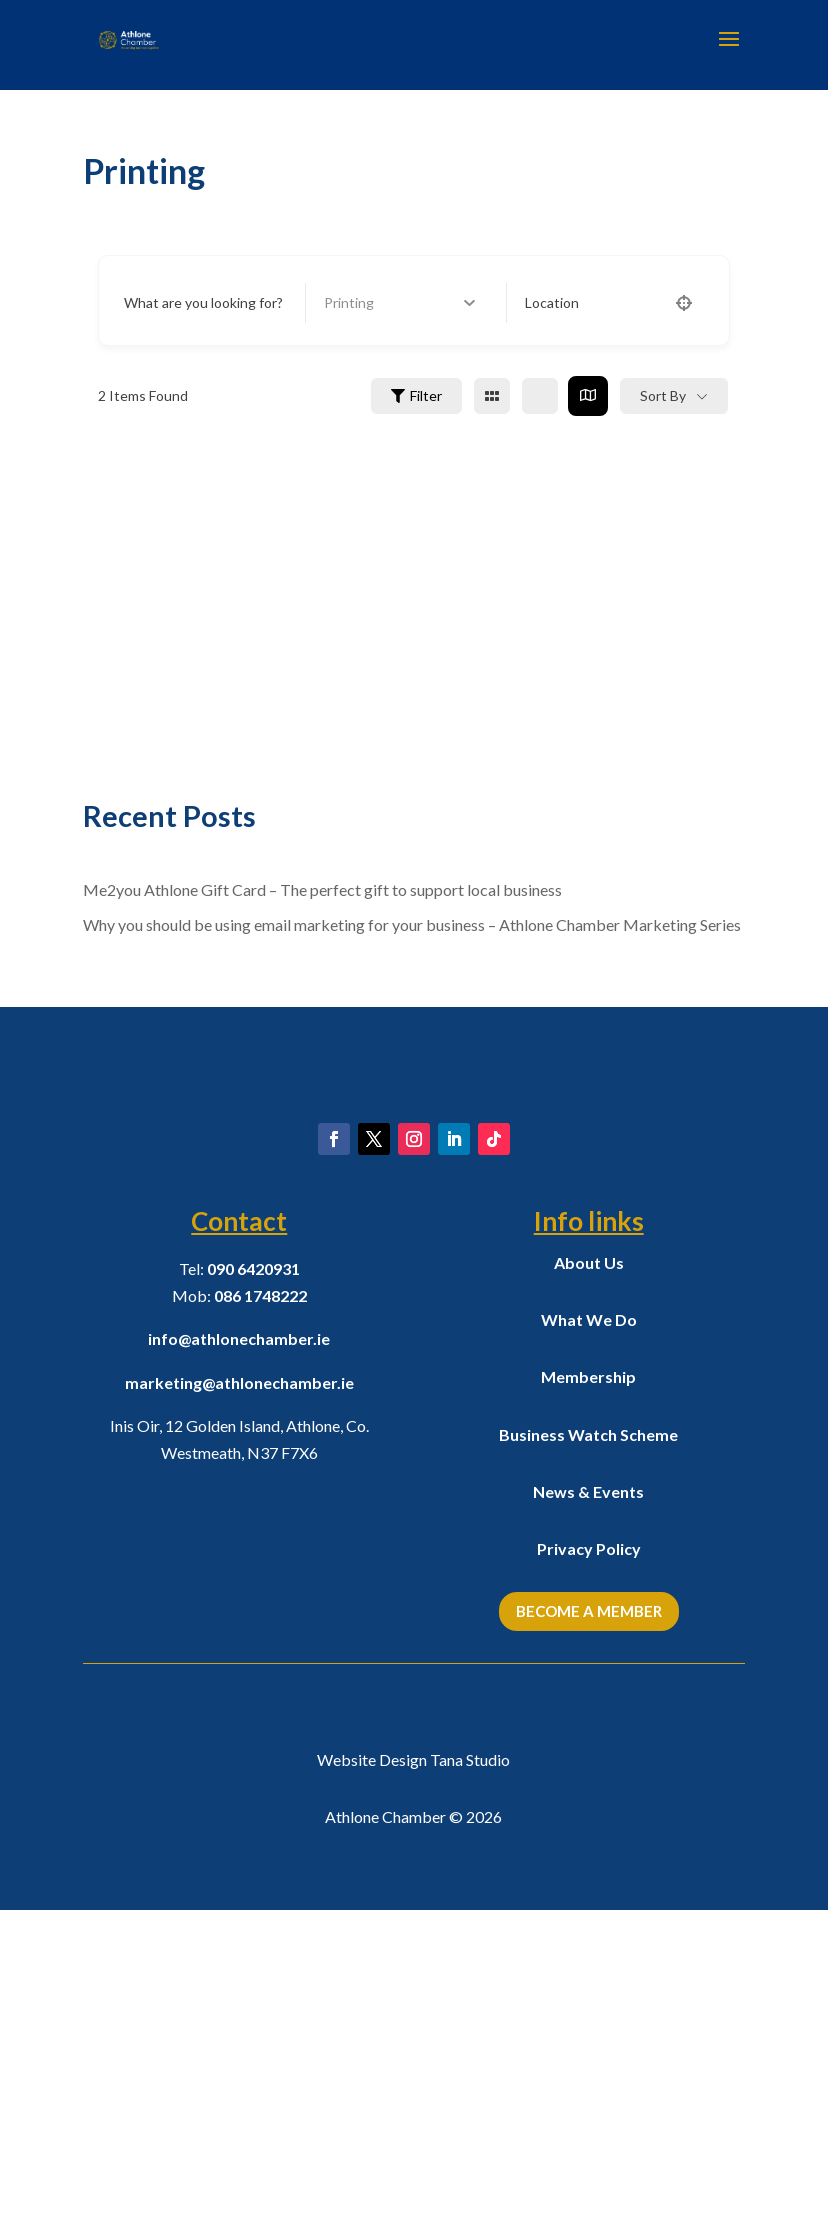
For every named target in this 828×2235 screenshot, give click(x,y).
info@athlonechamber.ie (239, 1664)
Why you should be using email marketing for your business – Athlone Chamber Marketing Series (412, 924)
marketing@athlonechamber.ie (239, 1707)
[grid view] (492, 396)
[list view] (540, 396)
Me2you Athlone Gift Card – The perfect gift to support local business (322, 889)
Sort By (663, 395)
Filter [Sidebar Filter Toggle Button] (416, 395)
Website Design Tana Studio (413, 2084)
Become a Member (589, 1936)
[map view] (588, 396)
